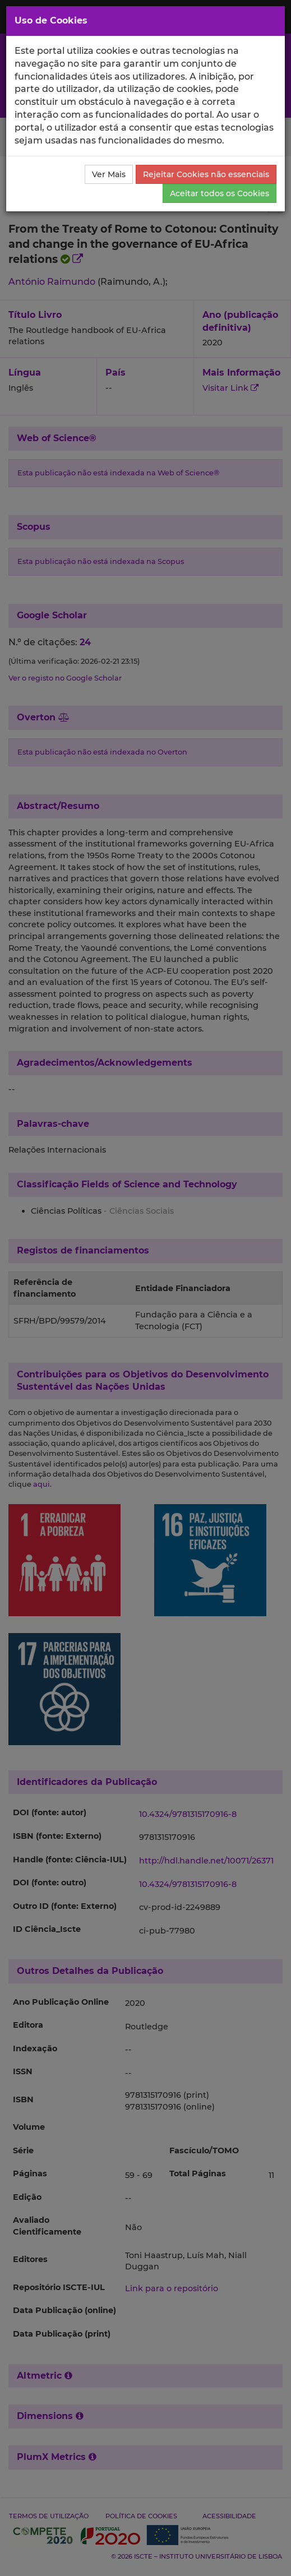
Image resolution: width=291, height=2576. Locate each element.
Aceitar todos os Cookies (219, 193)
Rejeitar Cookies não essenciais (206, 174)
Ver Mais (109, 174)
